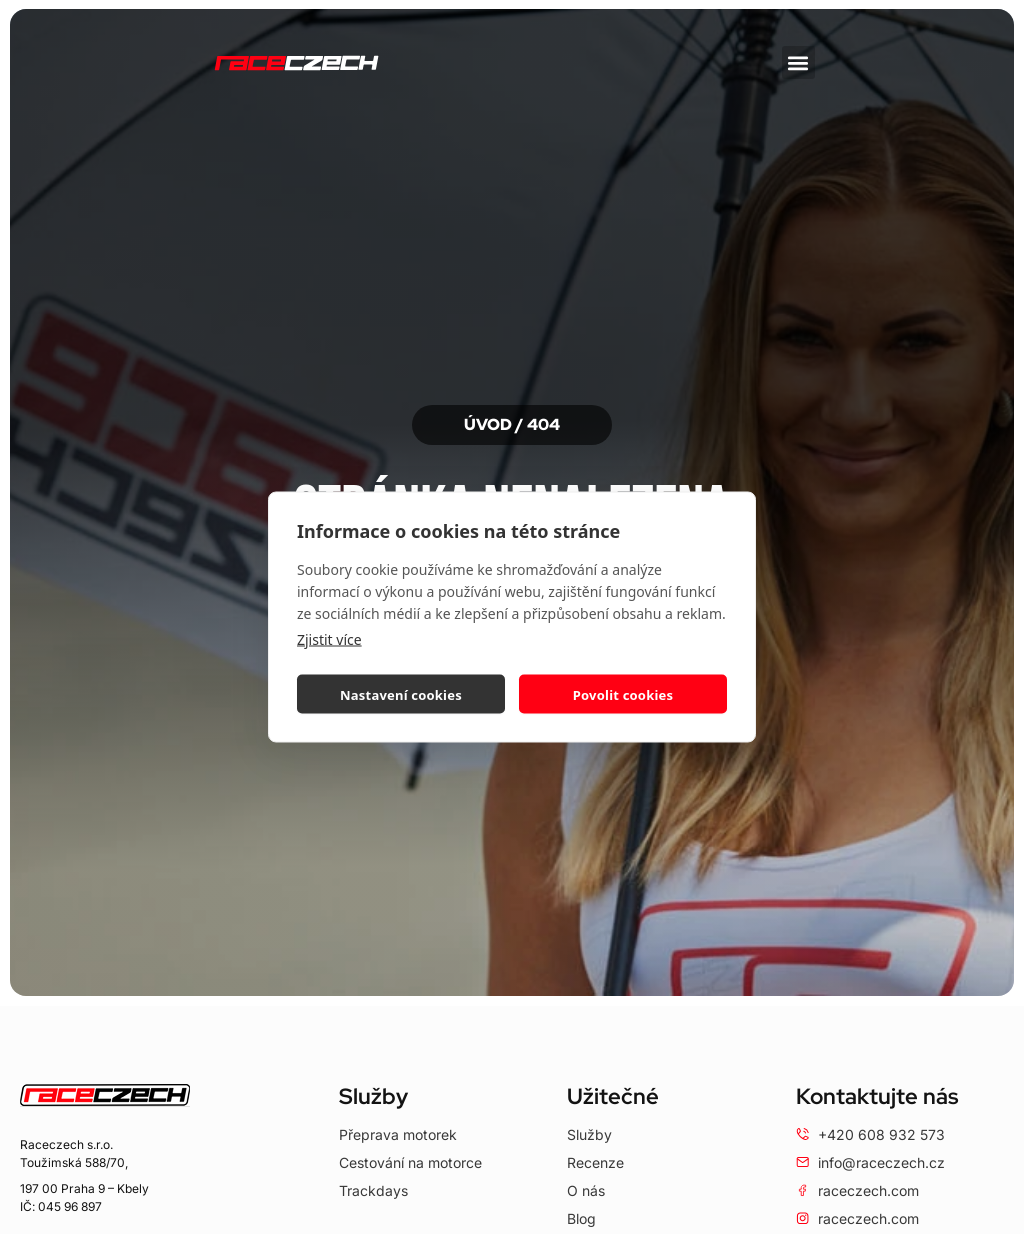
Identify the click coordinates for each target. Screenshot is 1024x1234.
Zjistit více (329, 639)
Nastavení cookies (401, 694)
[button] (798, 62)
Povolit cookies (623, 694)
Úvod (488, 424)
